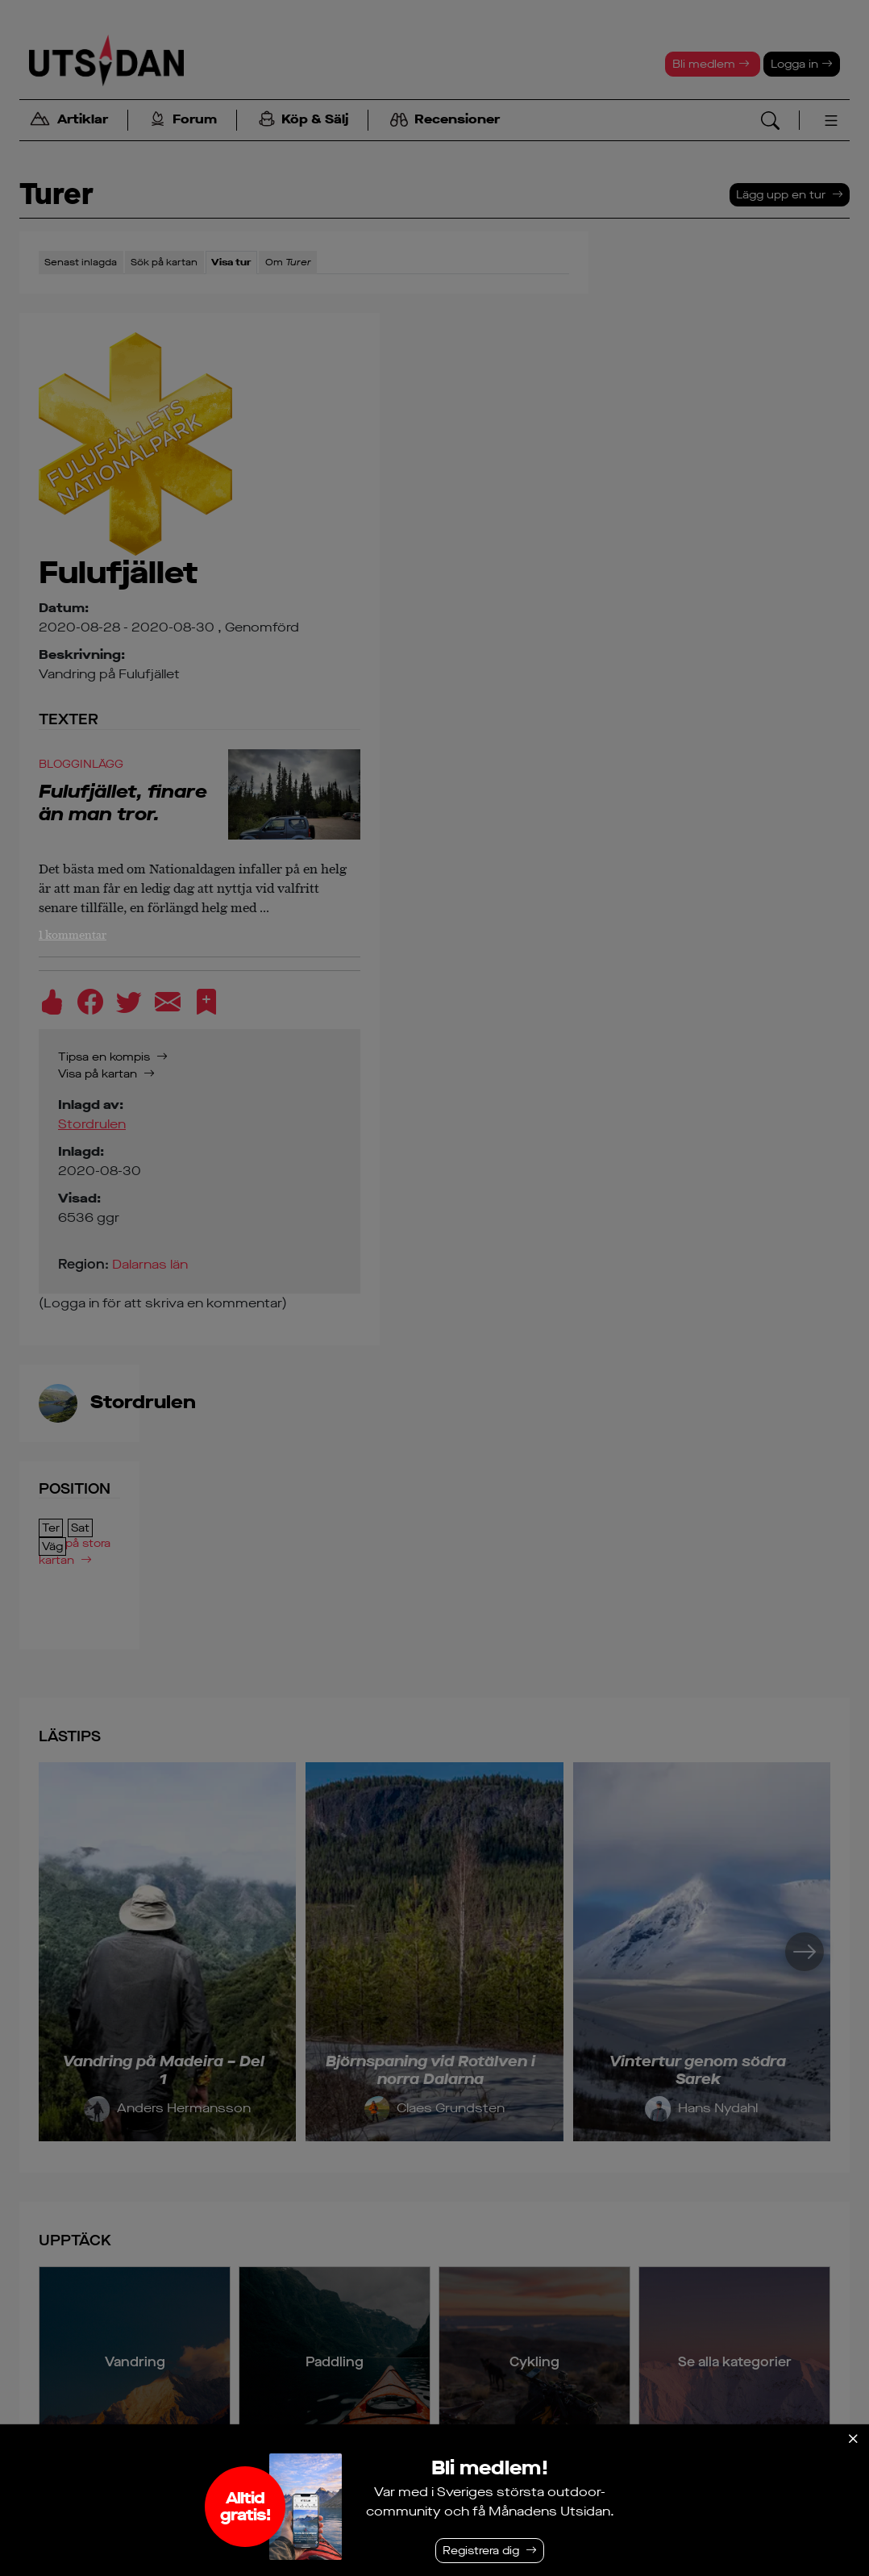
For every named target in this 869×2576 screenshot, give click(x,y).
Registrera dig (481, 2550)
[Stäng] (853, 2438)
